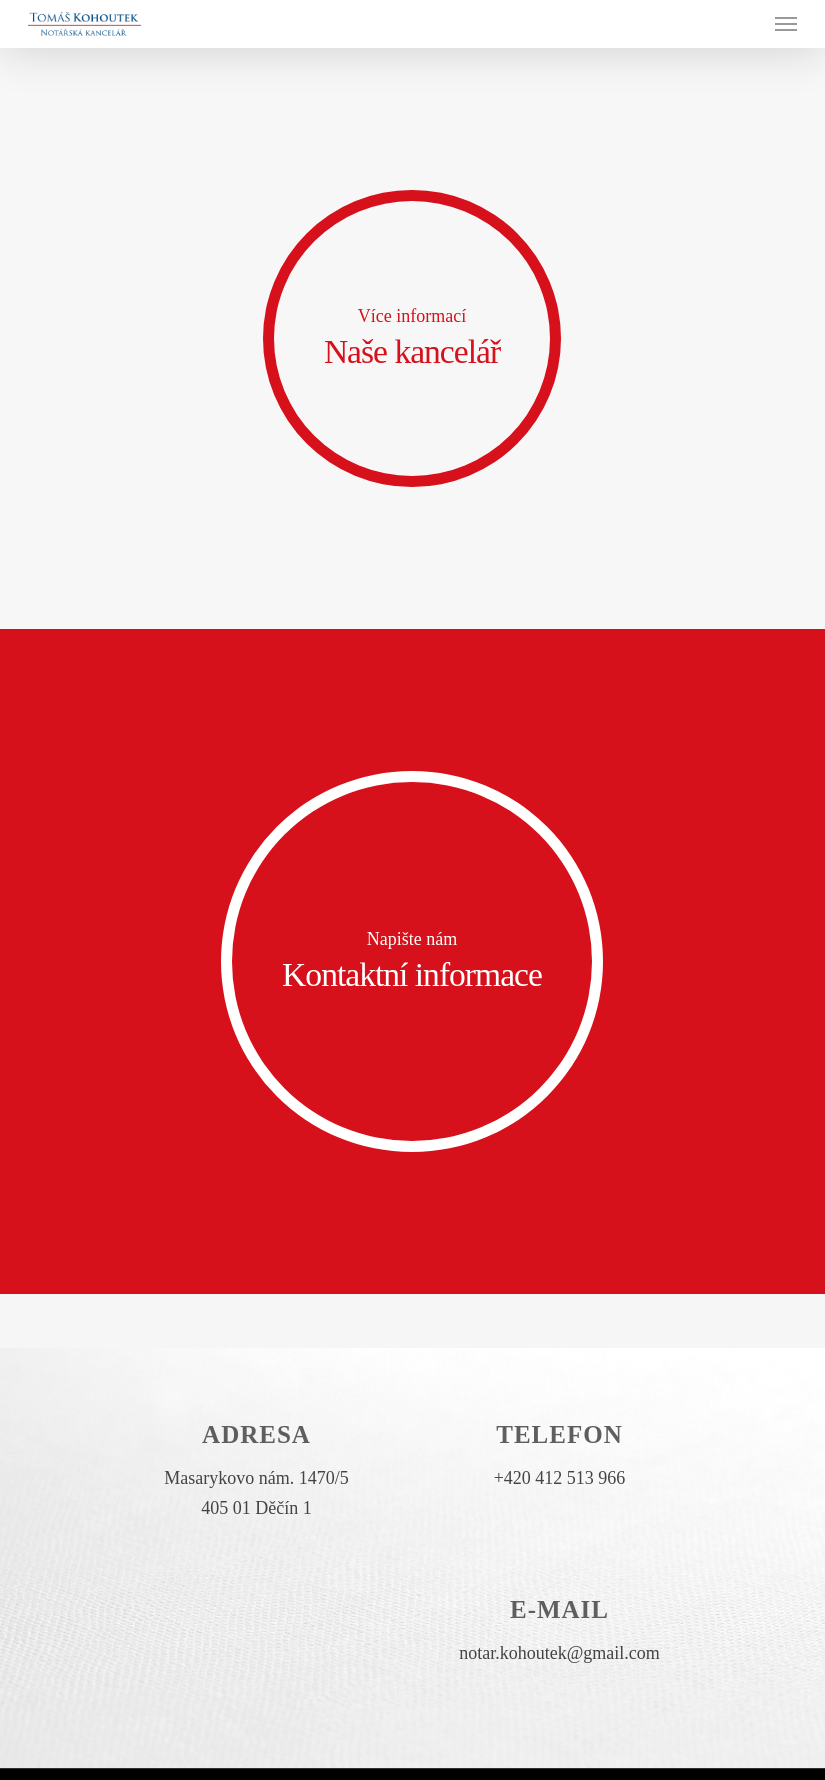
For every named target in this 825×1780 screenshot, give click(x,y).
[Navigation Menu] (786, 24)
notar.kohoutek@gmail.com (559, 1653)
